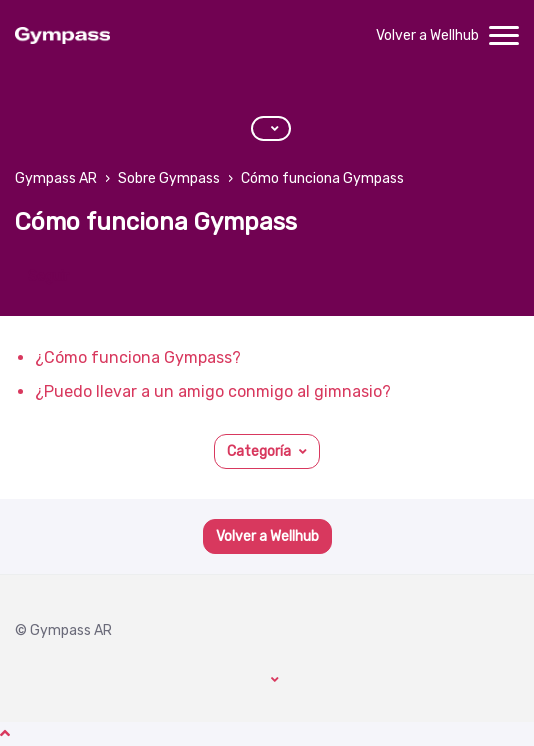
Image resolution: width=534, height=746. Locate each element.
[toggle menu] (504, 36)
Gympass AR (56, 178)
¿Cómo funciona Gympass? (138, 357)
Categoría (259, 451)
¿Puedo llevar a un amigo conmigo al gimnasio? (213, 391)
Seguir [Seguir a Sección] (48, 276)
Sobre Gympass (169, 178)
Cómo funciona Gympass (322, 178)
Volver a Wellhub (427, 35)
